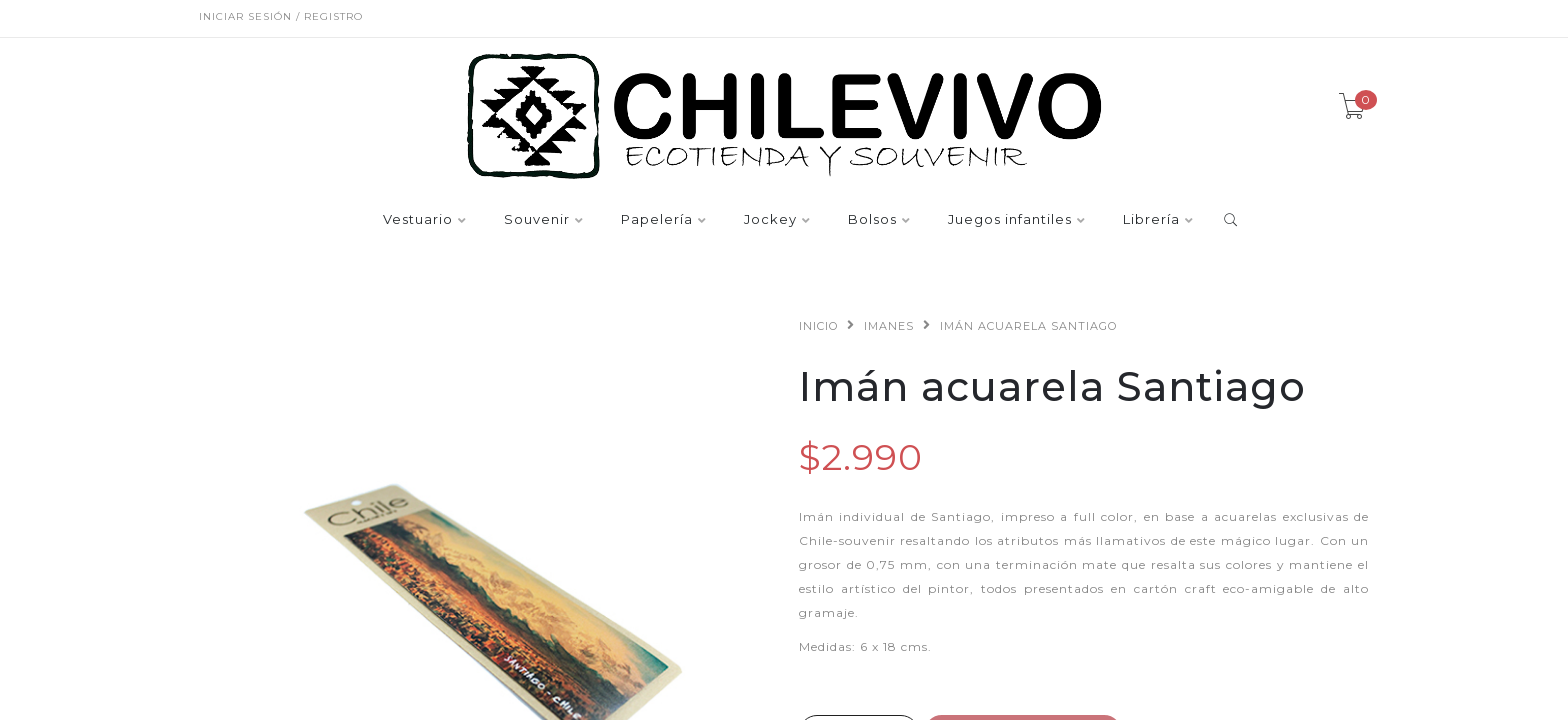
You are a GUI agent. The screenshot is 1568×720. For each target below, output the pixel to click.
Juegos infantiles (1010, 220)
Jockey (770, 220)
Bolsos (872, 220)
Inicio (818, 326)
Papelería (657, 220)
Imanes (889, 326)
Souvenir (537, 220)
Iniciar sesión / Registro (281, 16)
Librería (1151, 220)
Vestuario (418, 220)
